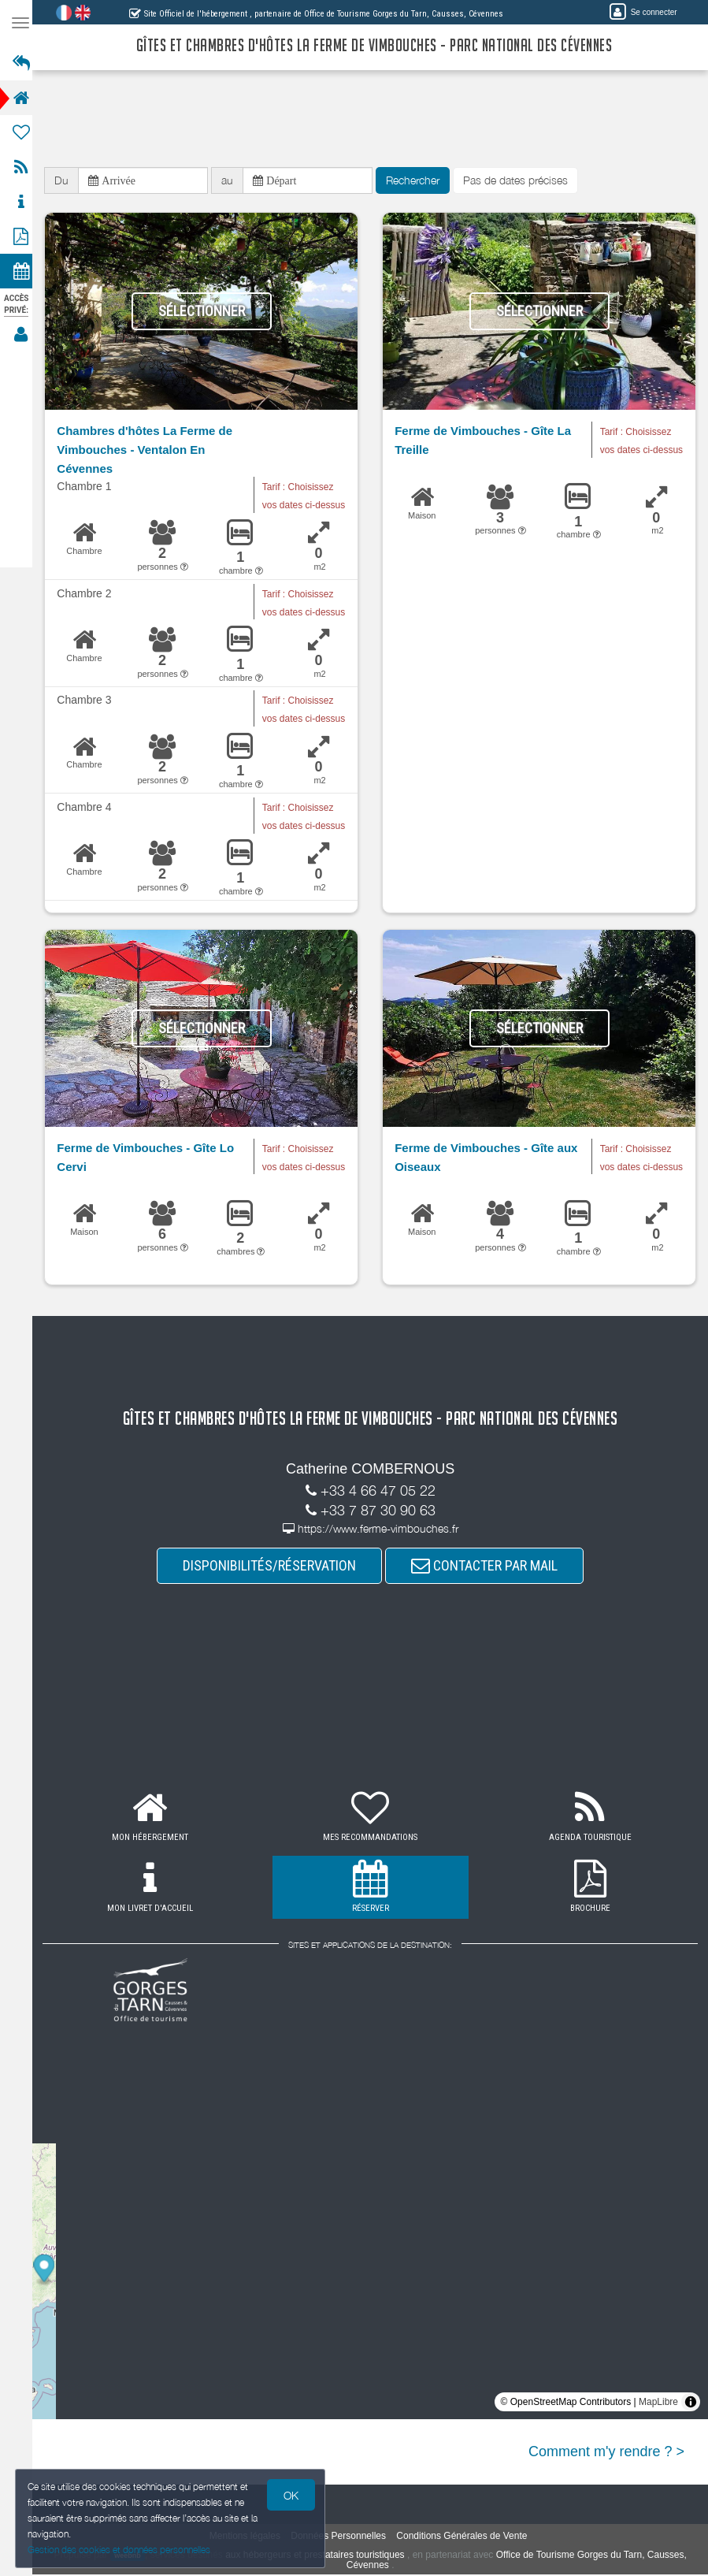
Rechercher (422, 181)
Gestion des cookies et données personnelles (119, 2550)
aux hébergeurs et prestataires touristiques (319, 2555)
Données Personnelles (343, 2537)
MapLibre (658, 2403)
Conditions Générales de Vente (466, 2537)
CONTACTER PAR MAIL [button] (489, 1567)
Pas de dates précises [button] (525, 181)
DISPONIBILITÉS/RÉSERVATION (274, 1567)
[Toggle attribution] (690, 2403)
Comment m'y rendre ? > (606, 2453)
